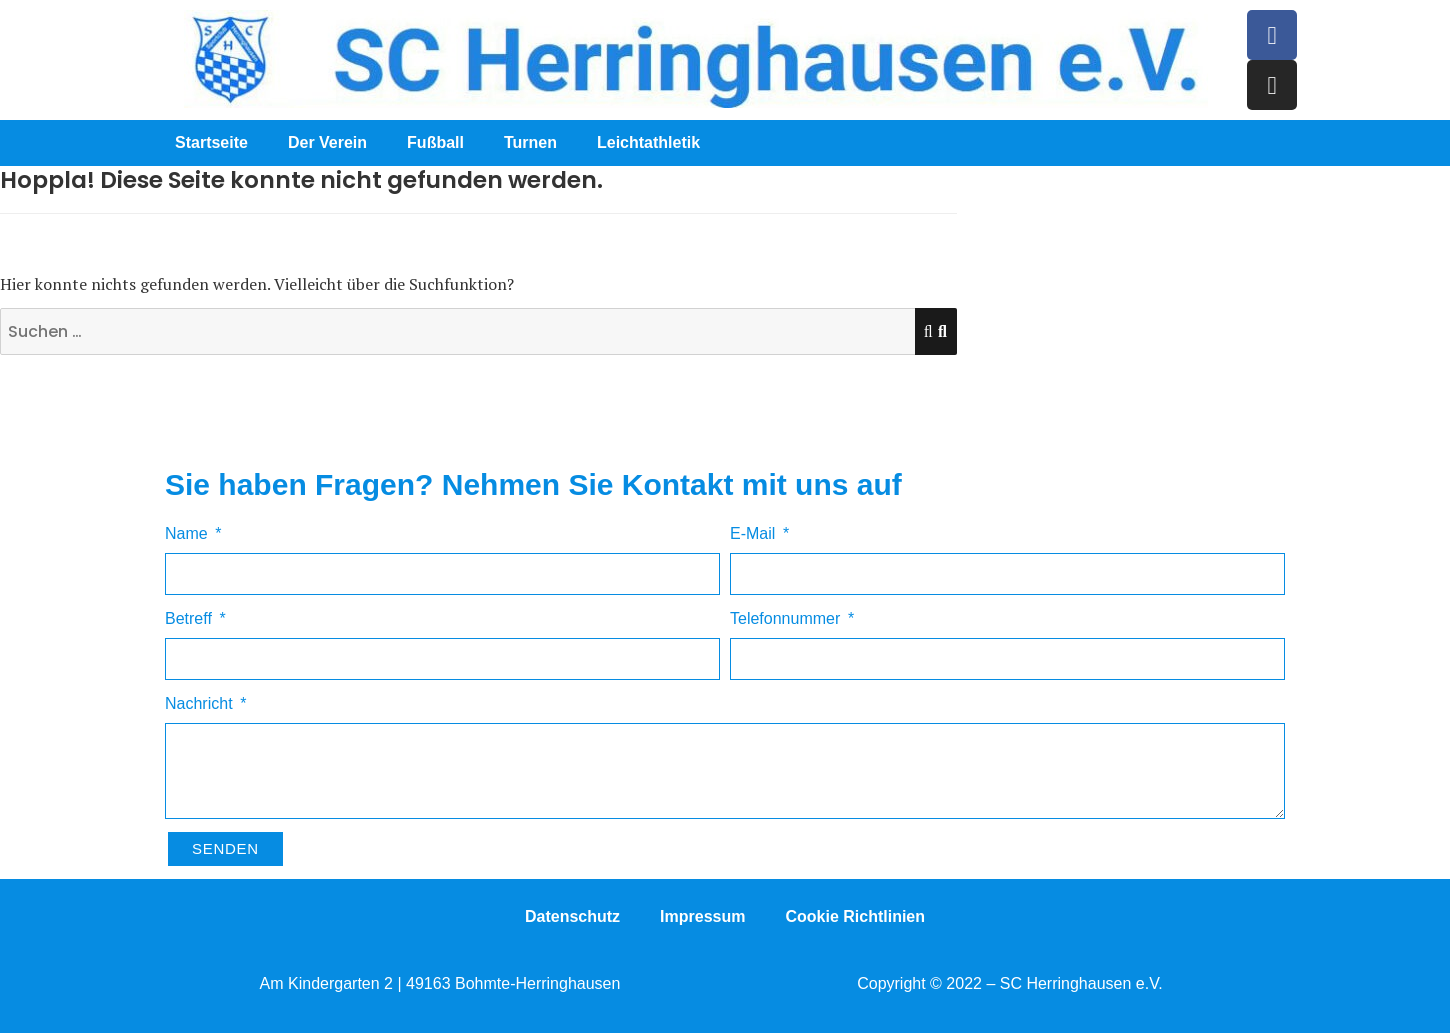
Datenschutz (572, 916)
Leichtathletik (648, 142)
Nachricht (201, 703)
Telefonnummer (787, 618)
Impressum (702, 916)
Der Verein (327, 142)
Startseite (211, 142)
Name (188, 533)
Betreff (190, 618)
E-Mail (755, 533)
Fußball (435, 142)
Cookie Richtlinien (855, 916)
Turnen (530, 142)
